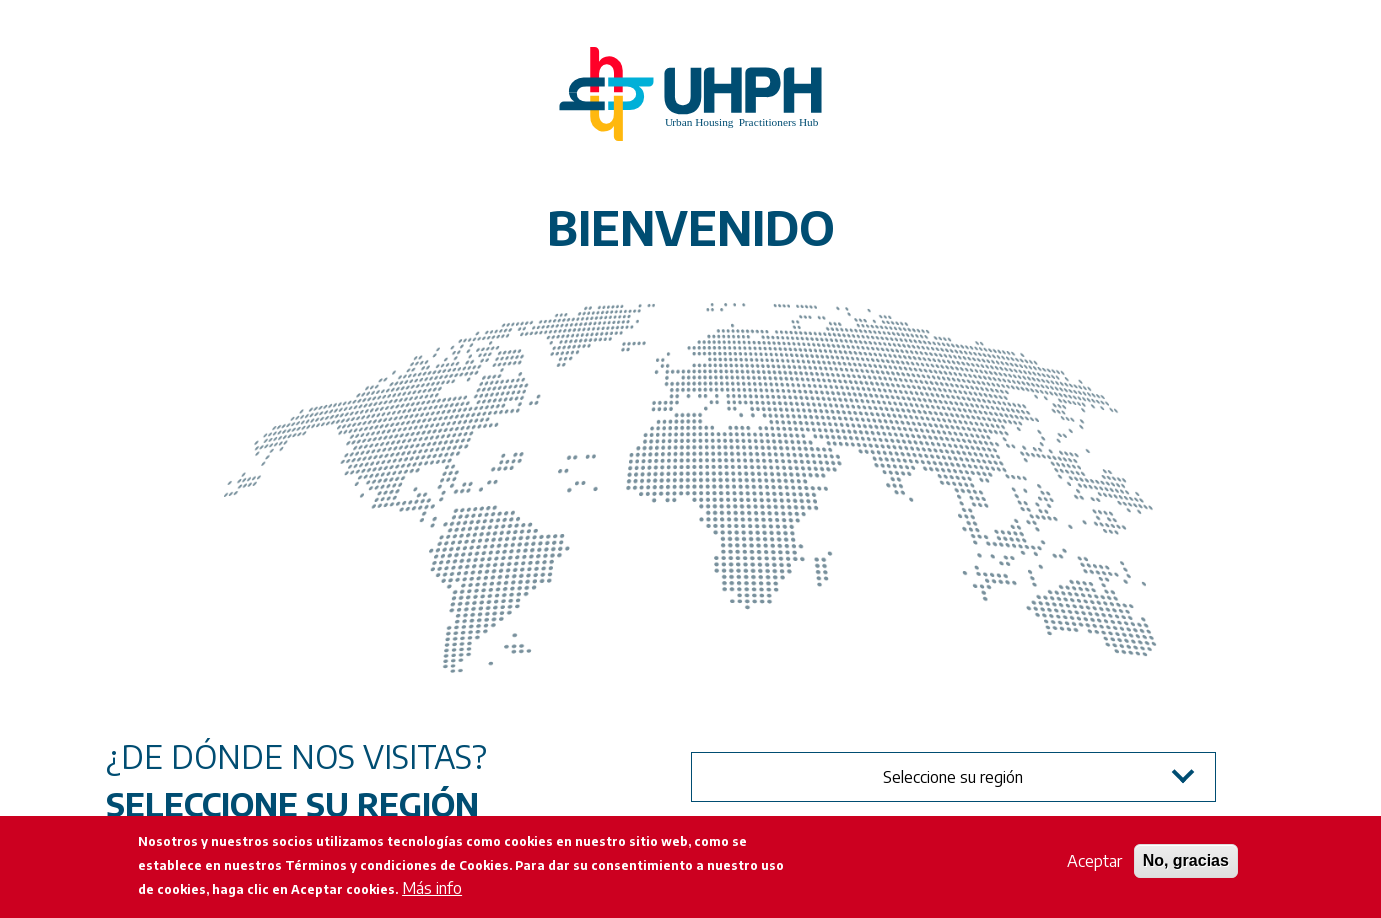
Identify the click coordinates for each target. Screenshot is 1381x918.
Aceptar (1094, 861)
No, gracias (1186, 860)
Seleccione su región (953, 777)
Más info (432, 888)
